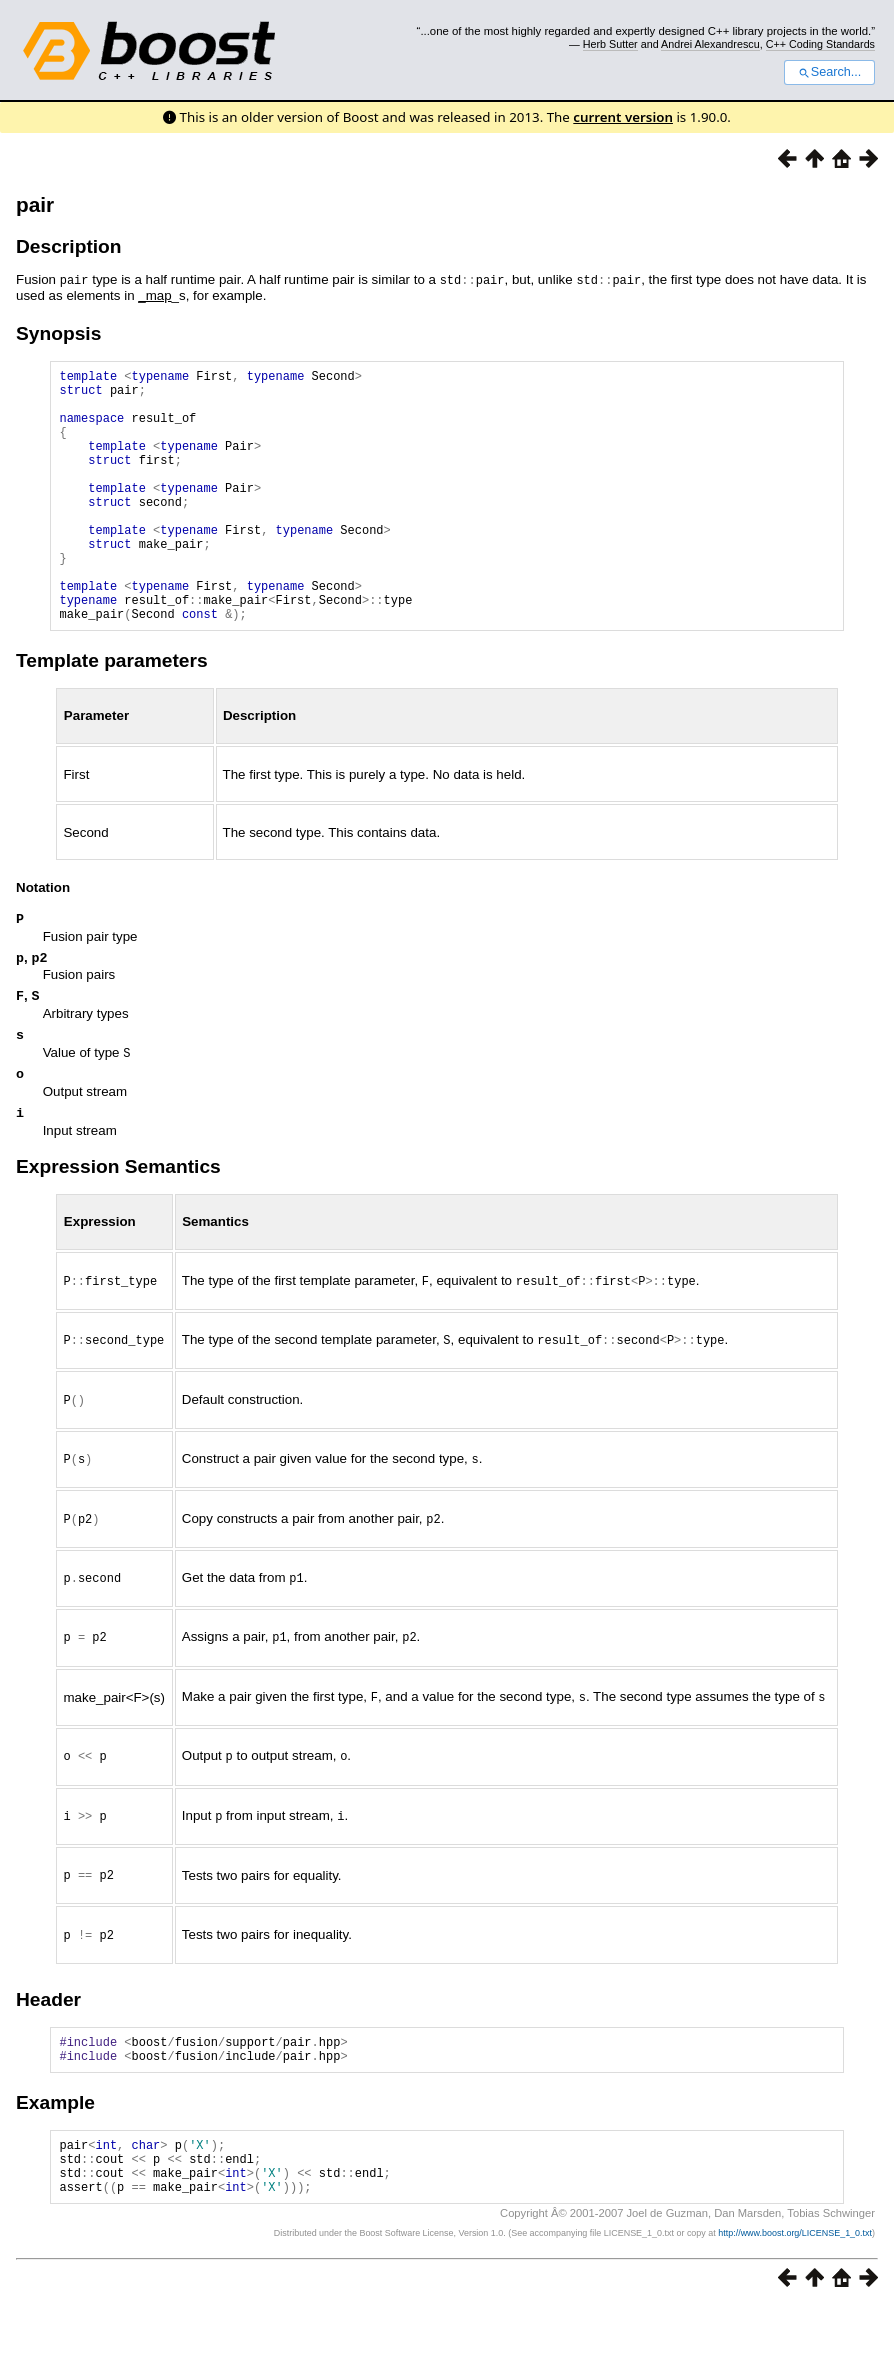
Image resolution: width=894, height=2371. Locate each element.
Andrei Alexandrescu (710, 44)
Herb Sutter (610, 44)
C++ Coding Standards (820, 44)
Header (48, 2045)
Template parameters (112, 713)
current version (623, 117)
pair (35, 204)
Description (69, 246)
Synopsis (58, 331)
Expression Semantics (118, 1230)
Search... (829, 72)
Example (55, 2154)
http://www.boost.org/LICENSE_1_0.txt (795, 2297)
